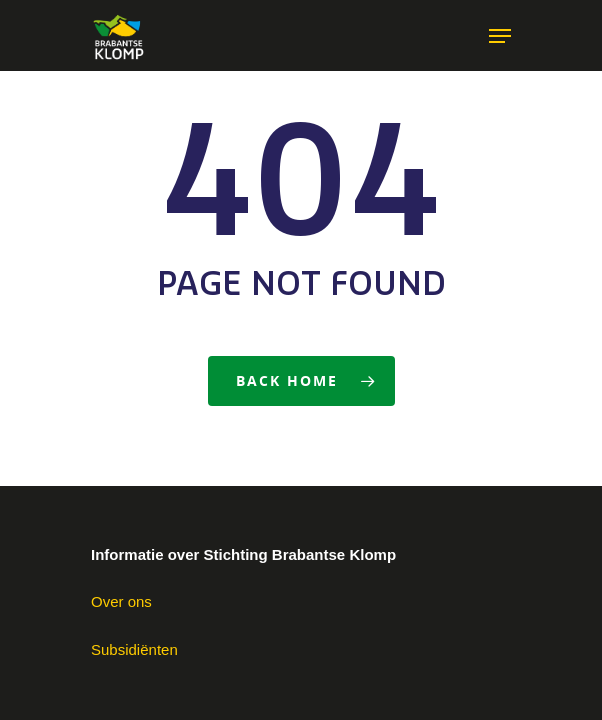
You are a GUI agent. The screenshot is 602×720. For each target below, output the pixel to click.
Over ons (121, 601)
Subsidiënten (134, 649)
